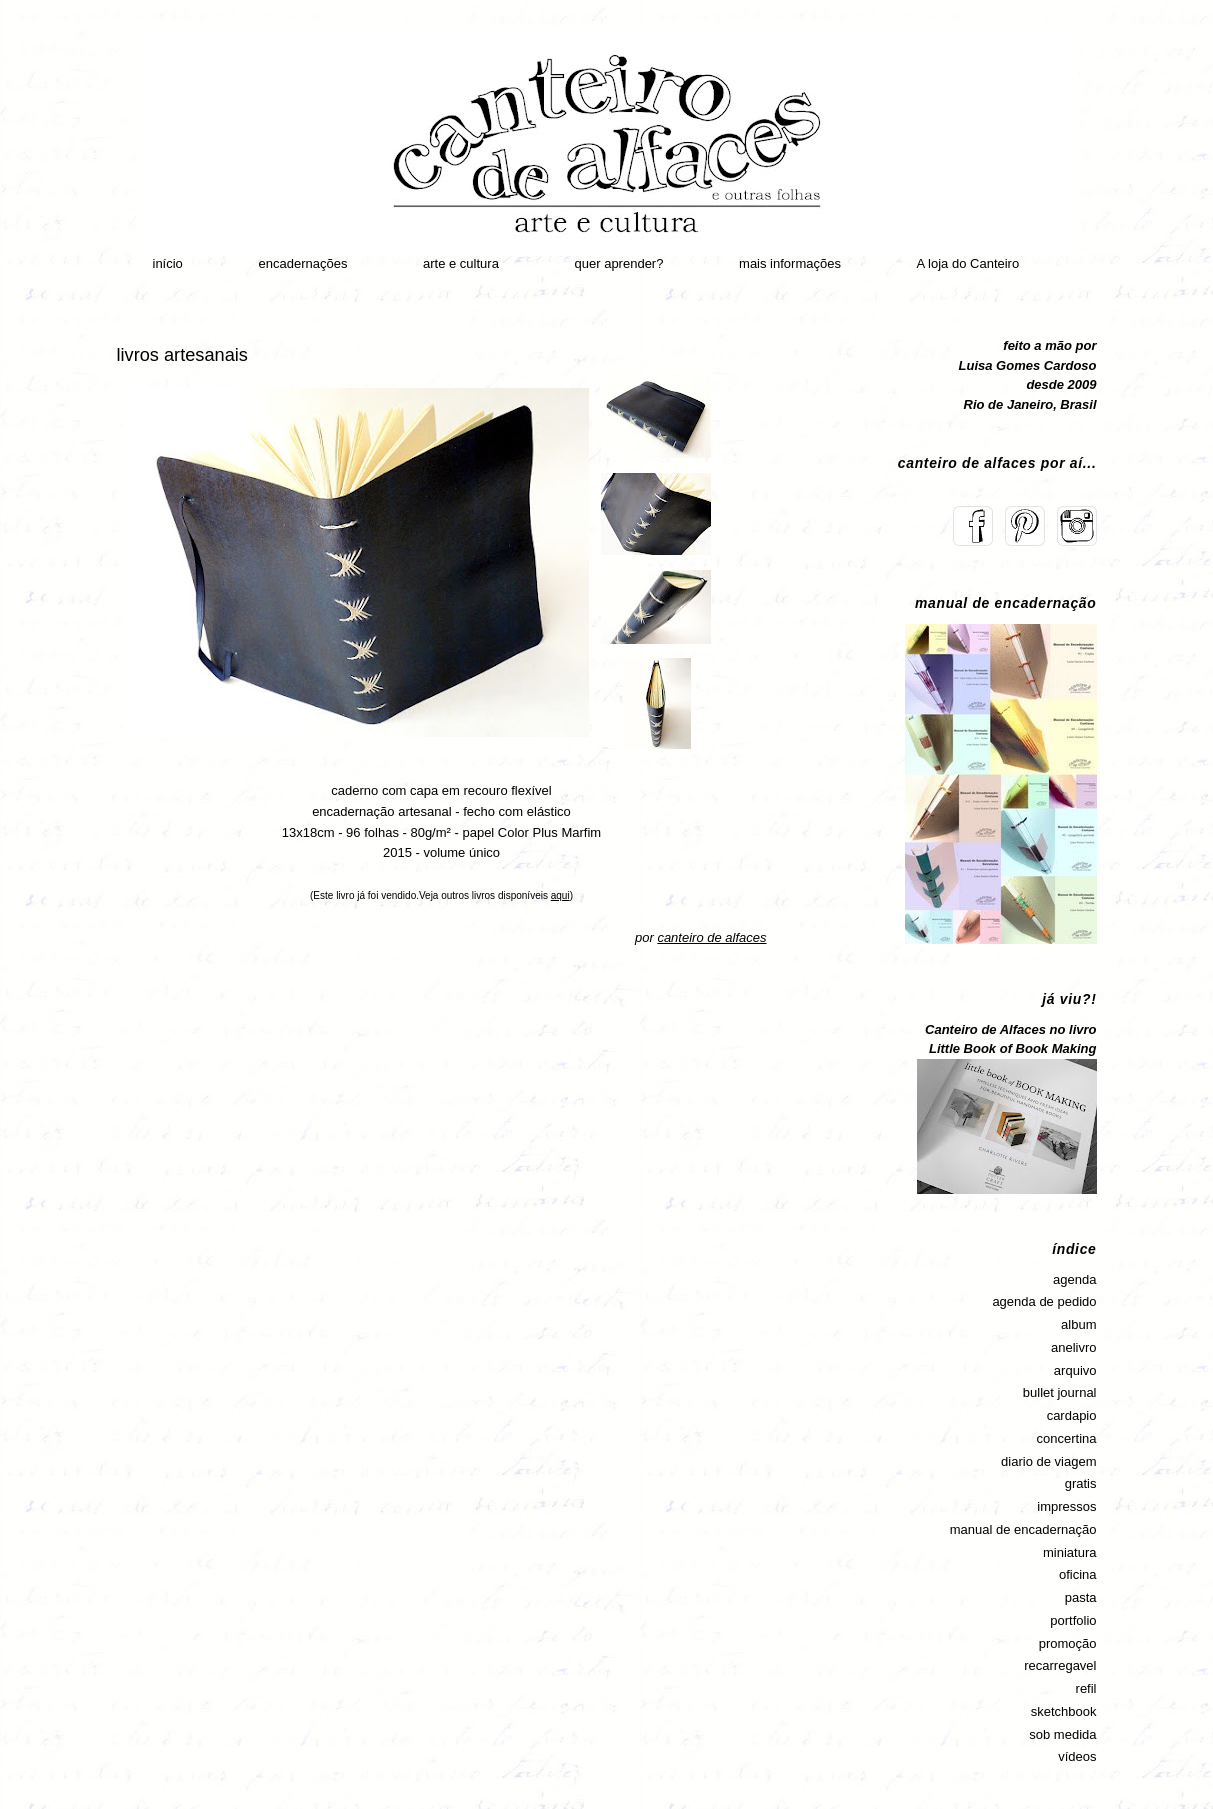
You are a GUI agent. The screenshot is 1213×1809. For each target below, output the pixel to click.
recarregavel (1060, 1665)
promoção (1068, 1643)
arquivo (1075, 1370)
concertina (1067, 1438)
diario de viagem (1048, 1461)
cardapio (1072, 1415)
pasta (1081, 1597)
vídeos (1077, 1756)
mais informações (790, 263)
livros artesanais (182, 355)
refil (1086, 1688)
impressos (1066, 1506)
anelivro (1074, 1347)
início (168, 263)
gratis (1081, 1483)
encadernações (302, 263)
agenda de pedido (1044, 1301)
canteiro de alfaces (711, 937)
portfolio (1073, 1620)
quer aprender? (619, 263)
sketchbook (1064, 1711)
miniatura (1069, 1552)
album (1078, 1324)
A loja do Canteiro (968, 263)
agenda (1074, 1279)
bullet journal (1060, 1392)
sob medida (1062, 1734)
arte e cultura (461, 263)
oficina (1078, 1574)
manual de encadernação (1023, 1529)
